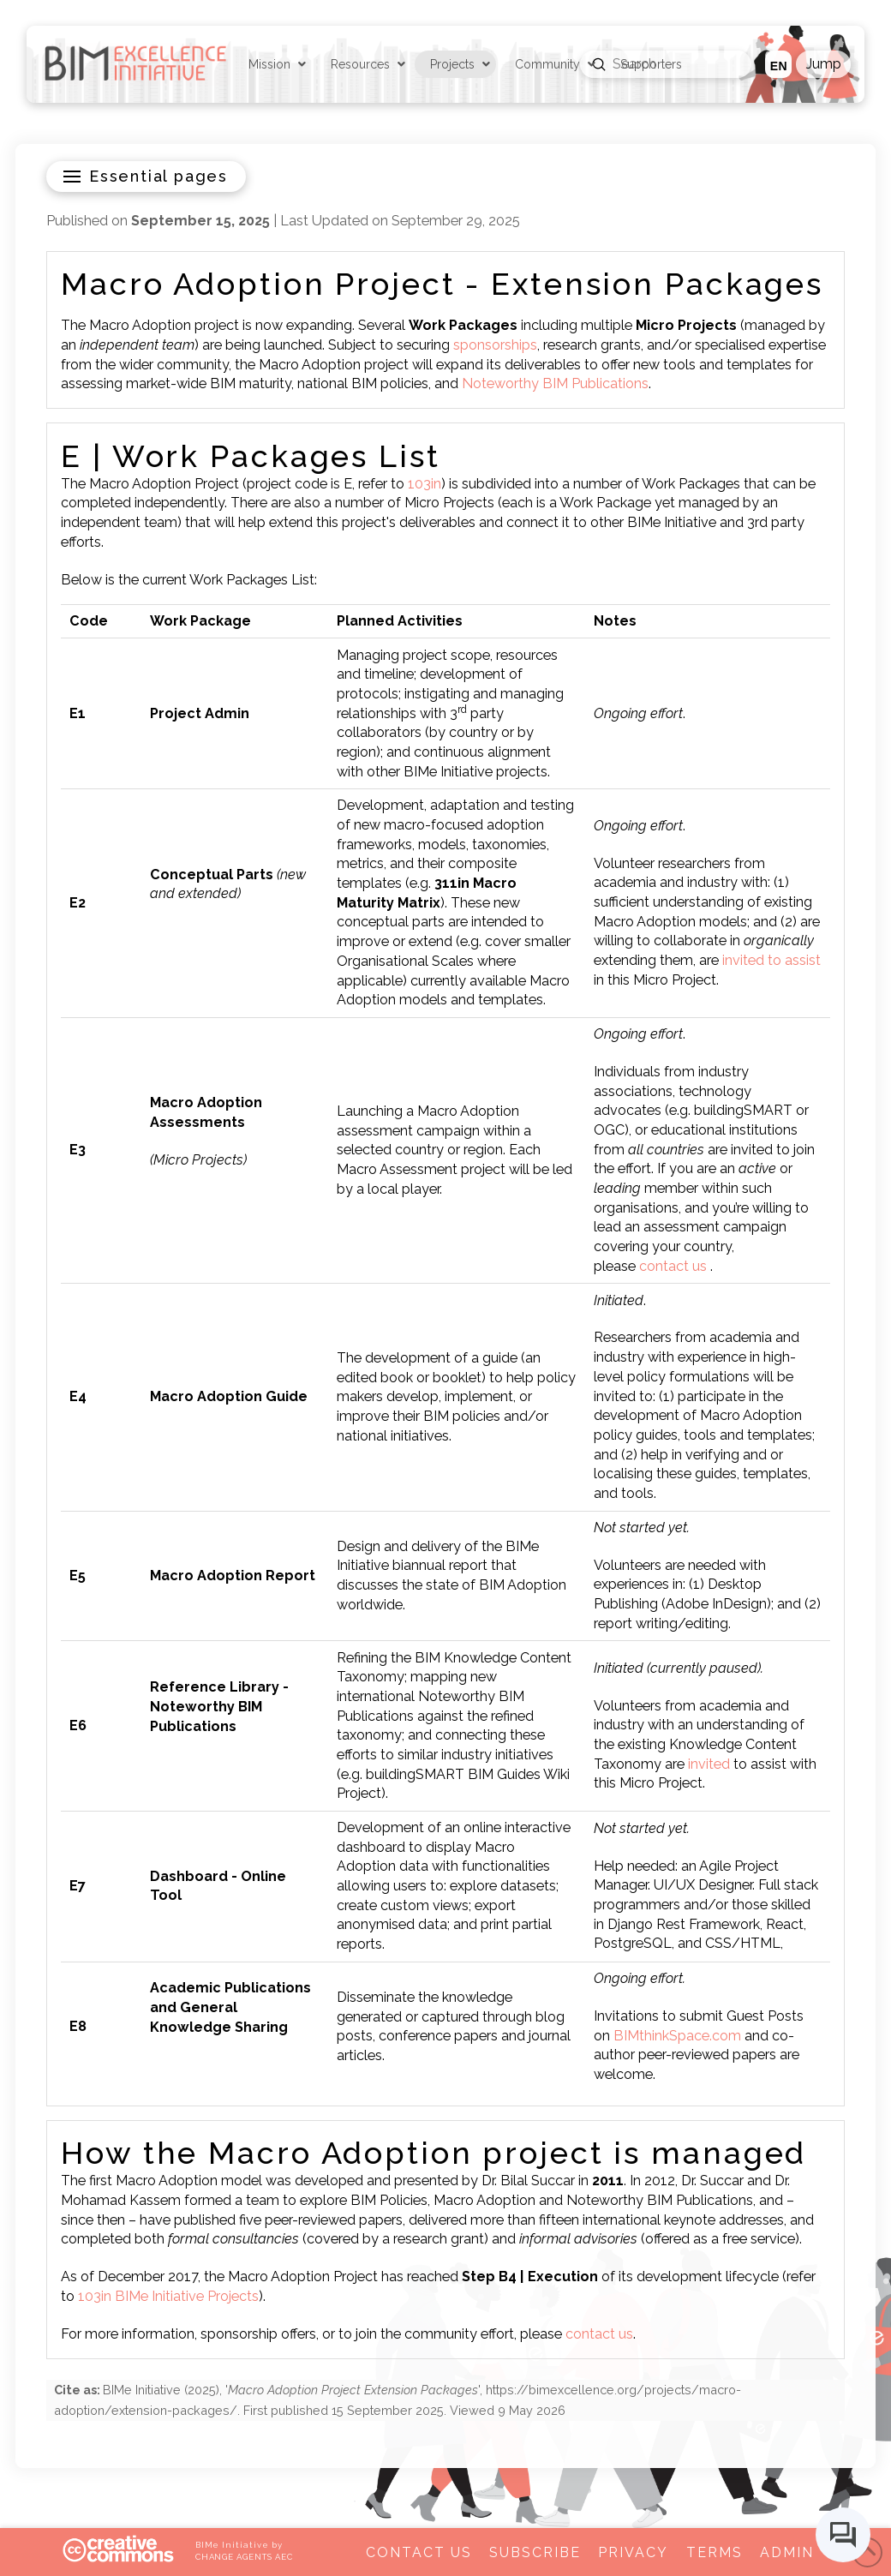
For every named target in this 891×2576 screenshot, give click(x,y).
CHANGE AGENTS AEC (244, 2556)
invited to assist (771, 960)
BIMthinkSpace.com (677, 2036)
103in (424, 484)
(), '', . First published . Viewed (397, 2399)
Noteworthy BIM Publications (555, 383)
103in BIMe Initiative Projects (168, 2296)
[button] (823, 64)
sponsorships (495, 345)
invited (709, 1764)
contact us (673, 1266)
